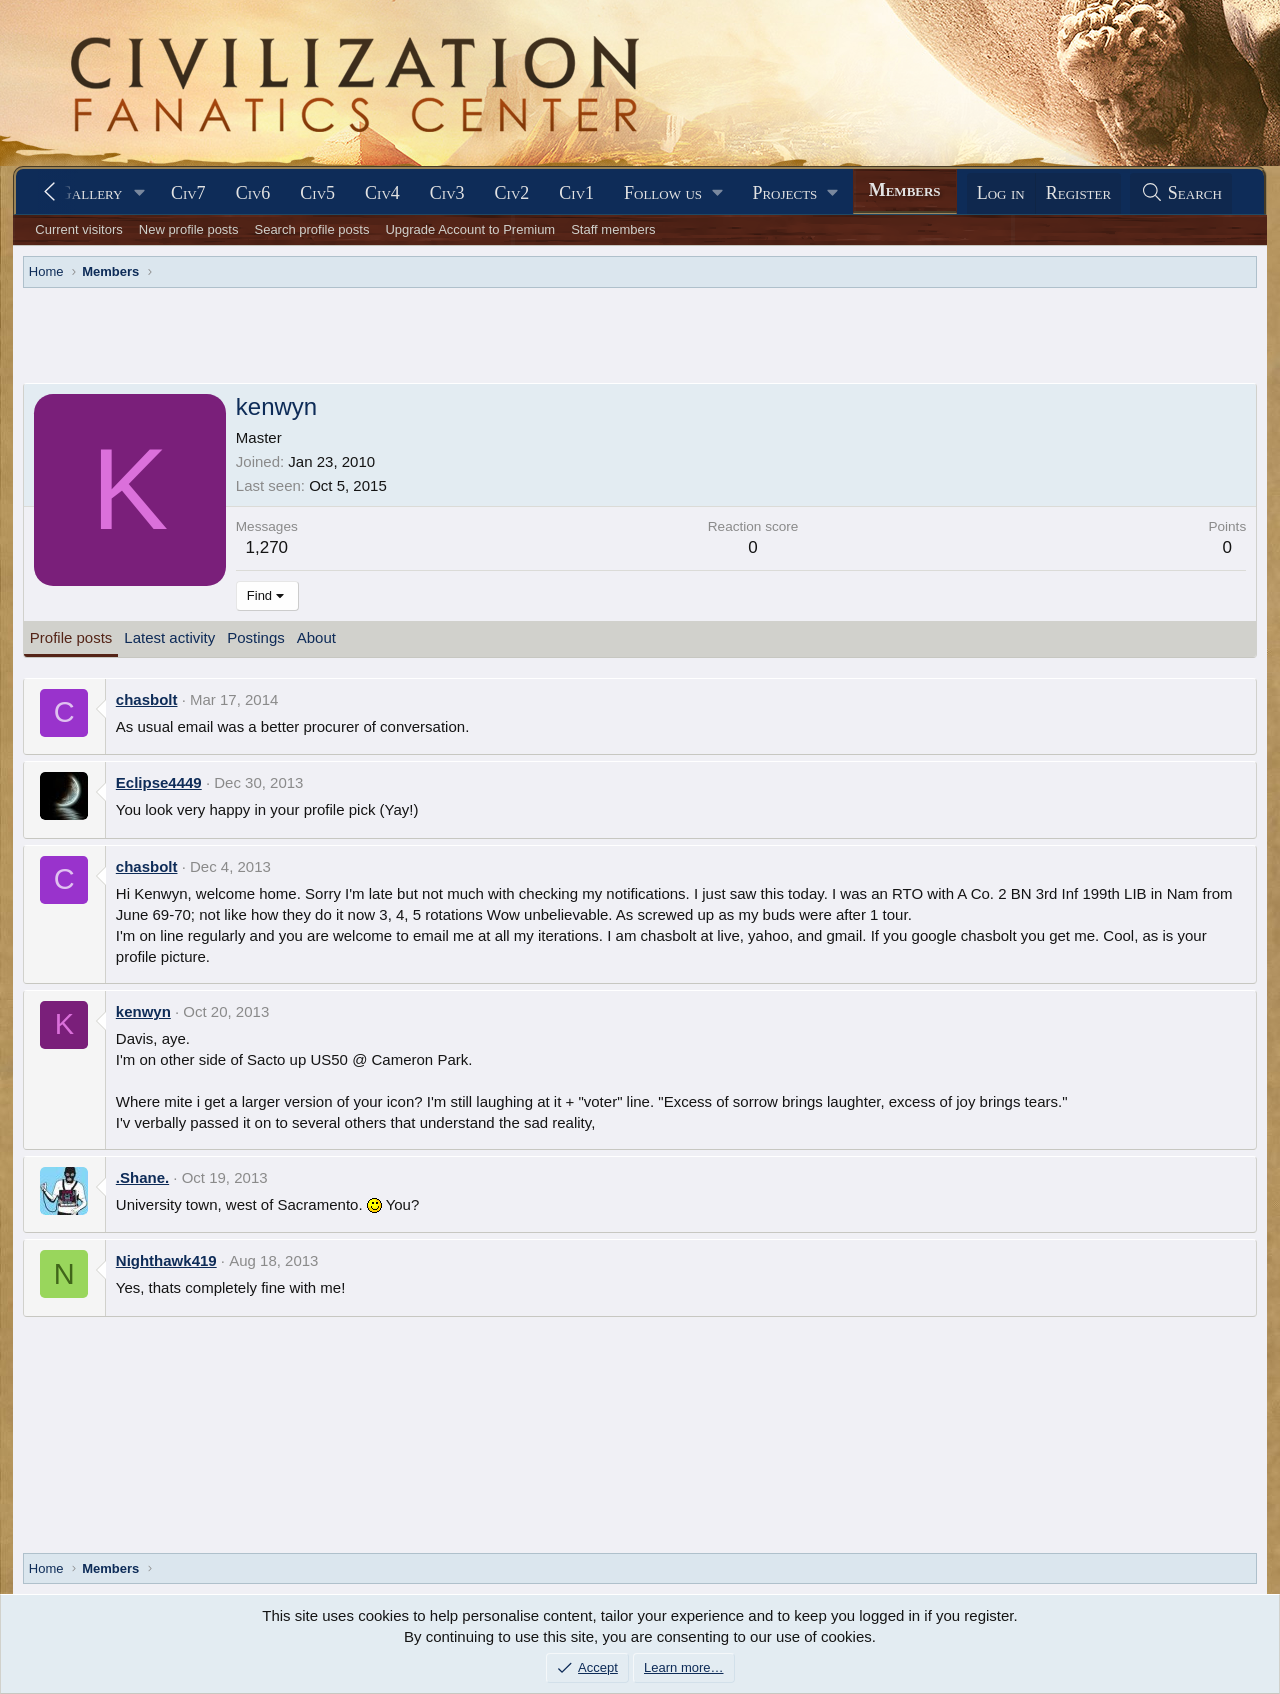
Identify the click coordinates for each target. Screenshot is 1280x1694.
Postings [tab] (256, 637)
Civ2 (512, 193)
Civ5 (317, 193)
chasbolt (147, 699)
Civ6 (253, 193)
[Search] (1181, 193)
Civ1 (576, 193)
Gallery (91, 193)
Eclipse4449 (159, 782)
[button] (140, 193)
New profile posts (189, 229)
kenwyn (143, 1011)
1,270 (267, 547)
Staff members (613, 229)
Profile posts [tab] (71, 637)
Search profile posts (311, 229)
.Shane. (142, 1177)
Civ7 (188, 193)
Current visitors (78, 229)
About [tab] (316, 637)
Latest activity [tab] (169, 637)
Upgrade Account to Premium (470, 229)
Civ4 (382, 193)
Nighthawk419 (166, 1260)
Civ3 (447, 193)
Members (905, 190)
